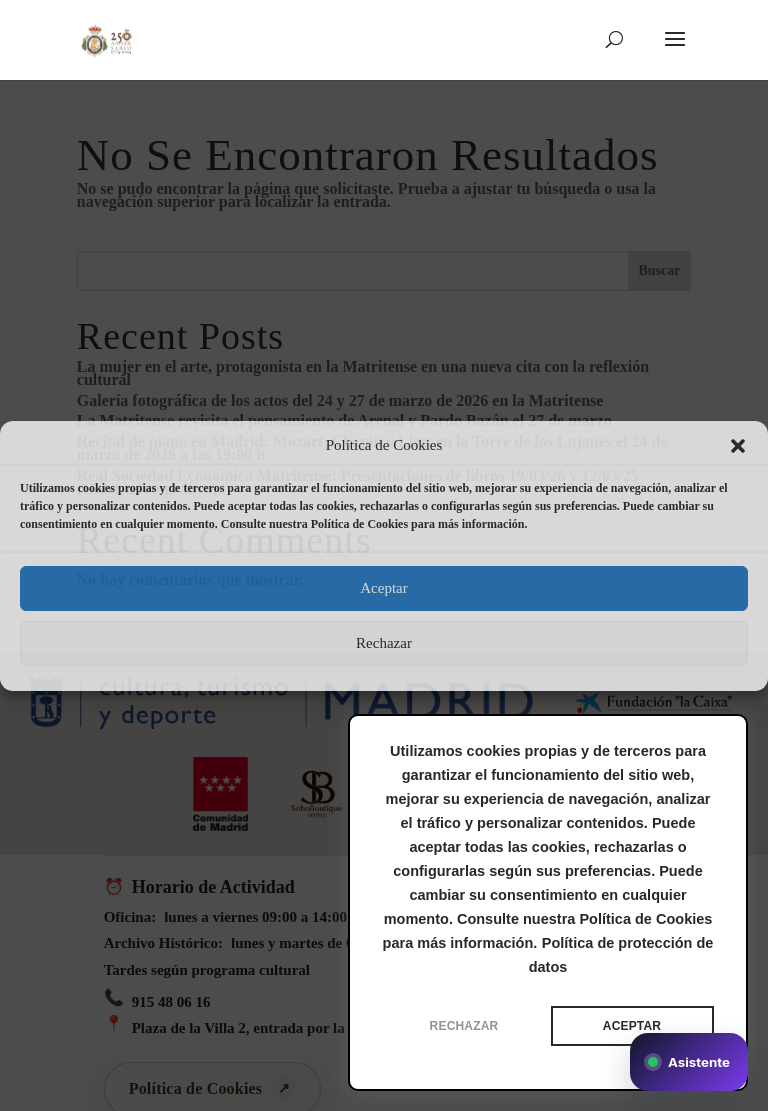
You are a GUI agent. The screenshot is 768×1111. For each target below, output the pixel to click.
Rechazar (384, 643)
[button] (738, 446)
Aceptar (383, 588)
